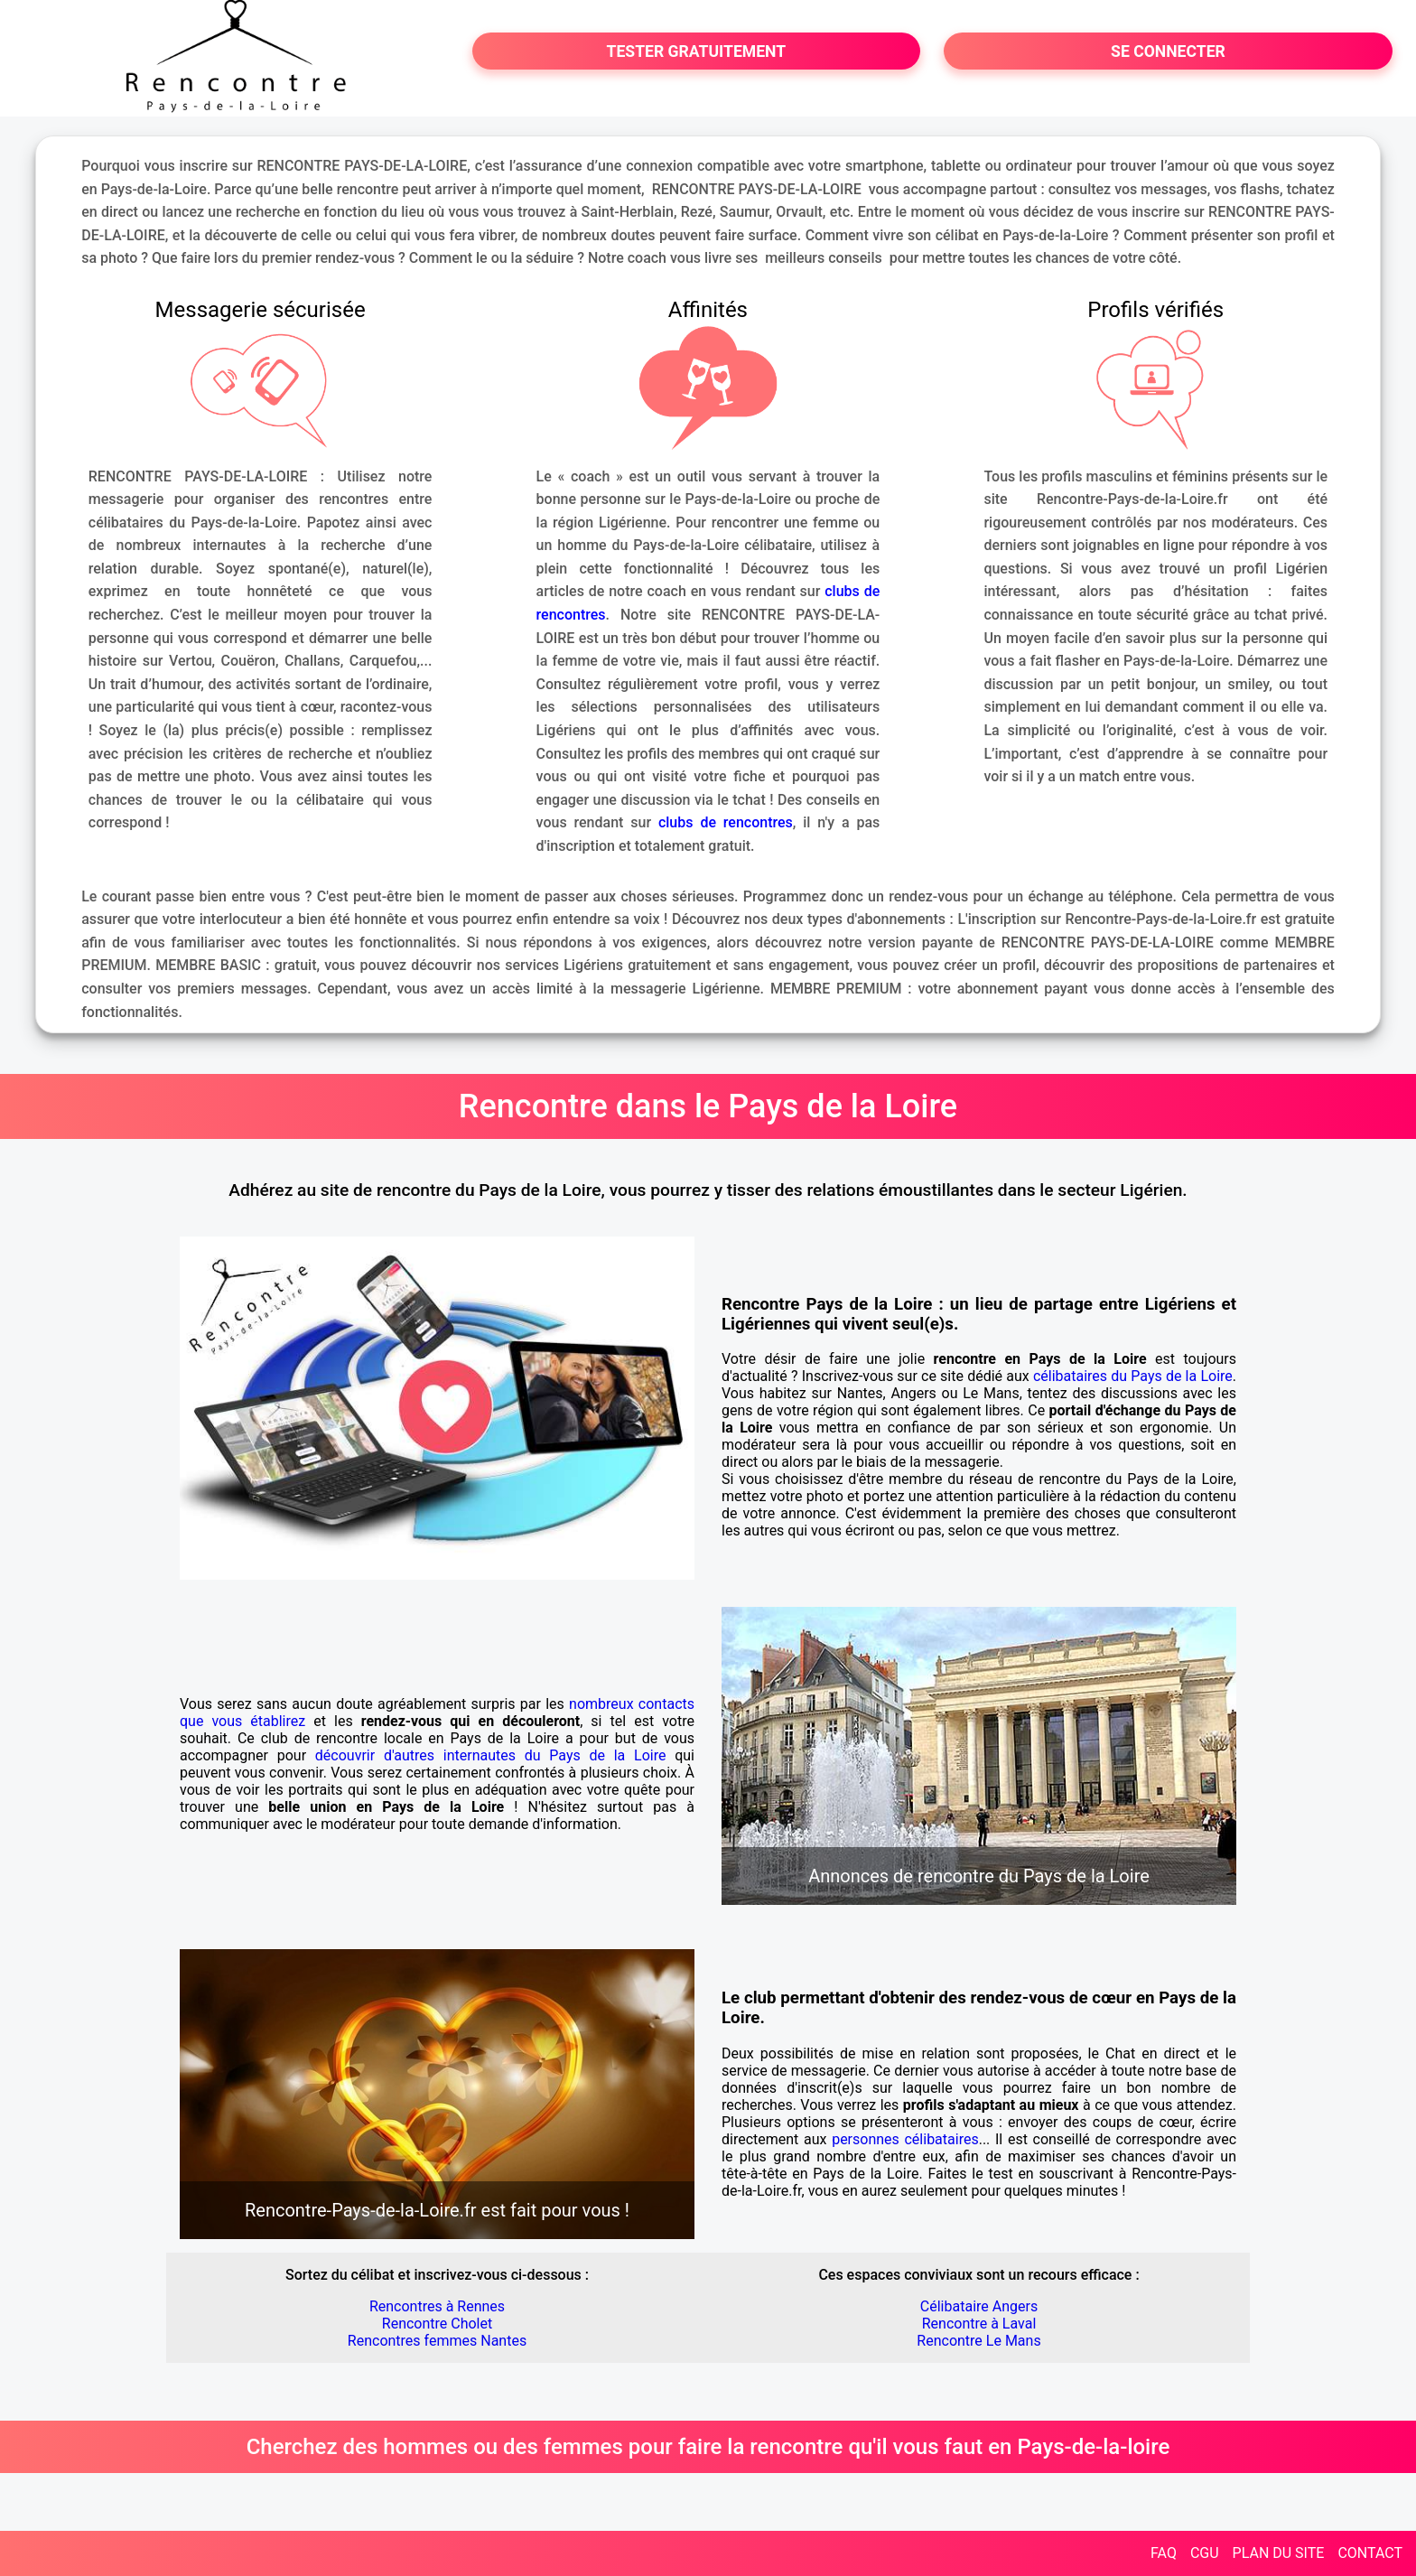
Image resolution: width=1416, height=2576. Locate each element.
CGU (1204, 2553)
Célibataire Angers (979, 2306)
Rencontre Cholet (437, 2323)
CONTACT (1369, 2553)
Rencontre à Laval (979, 2323)
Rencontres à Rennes (437, 2306)
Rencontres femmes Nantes (437, 2340)
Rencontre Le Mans (978, 2340)
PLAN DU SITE (1279, 2553)
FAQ (1163, 2553)
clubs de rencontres (725, 822)
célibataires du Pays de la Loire (1133, 1376)
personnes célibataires (905, 2139)
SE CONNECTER (1168, 51)
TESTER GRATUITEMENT (697, 51)
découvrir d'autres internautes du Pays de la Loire (490, 1755)
